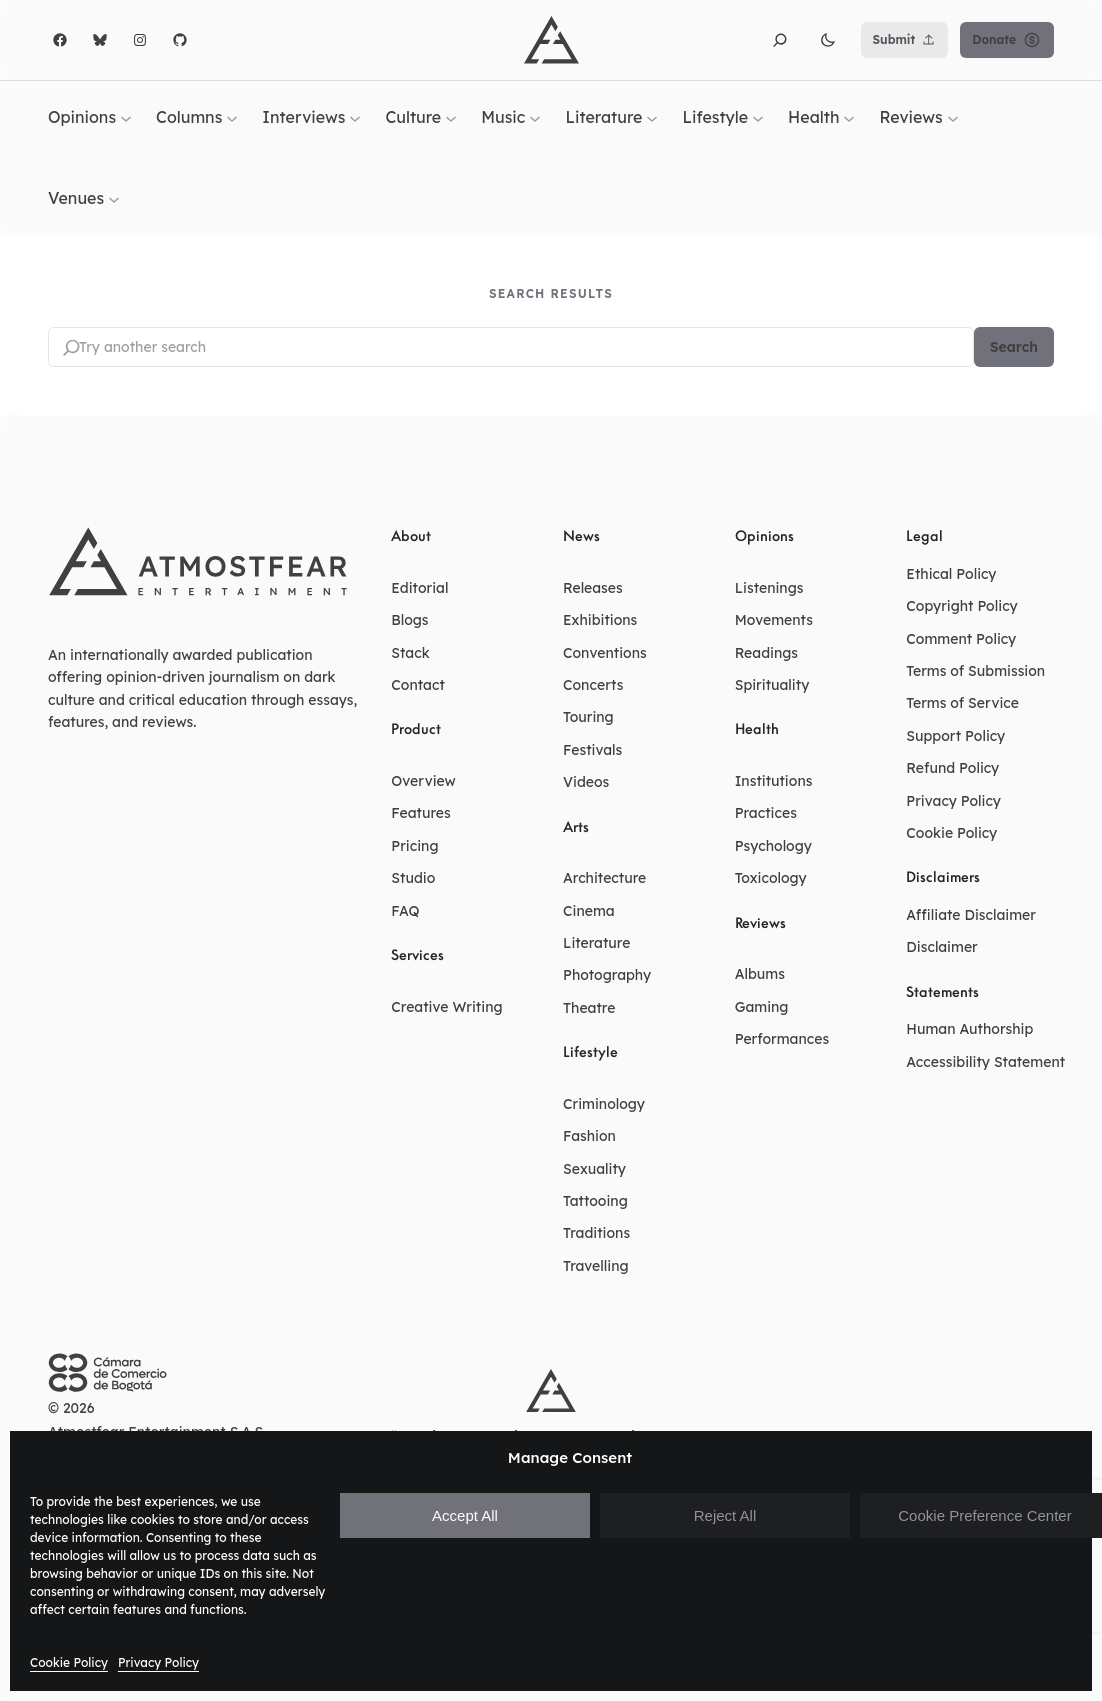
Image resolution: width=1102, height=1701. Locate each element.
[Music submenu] (535, 117)
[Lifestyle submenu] (758, 117)
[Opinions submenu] (126, 117)
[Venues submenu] (114, 199)
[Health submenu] (849, 117)
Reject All (725, 1515)
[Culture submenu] (451, 117)
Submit (905, 40)
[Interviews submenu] (355, 117)
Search (1014, 347)
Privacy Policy (158, 1662)
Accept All (465, 1515)
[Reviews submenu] (953, 117)
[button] (780, 40)
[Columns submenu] (232, 117)
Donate (1007, 40)
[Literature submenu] (652, 117)
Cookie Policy (69, 1662)
